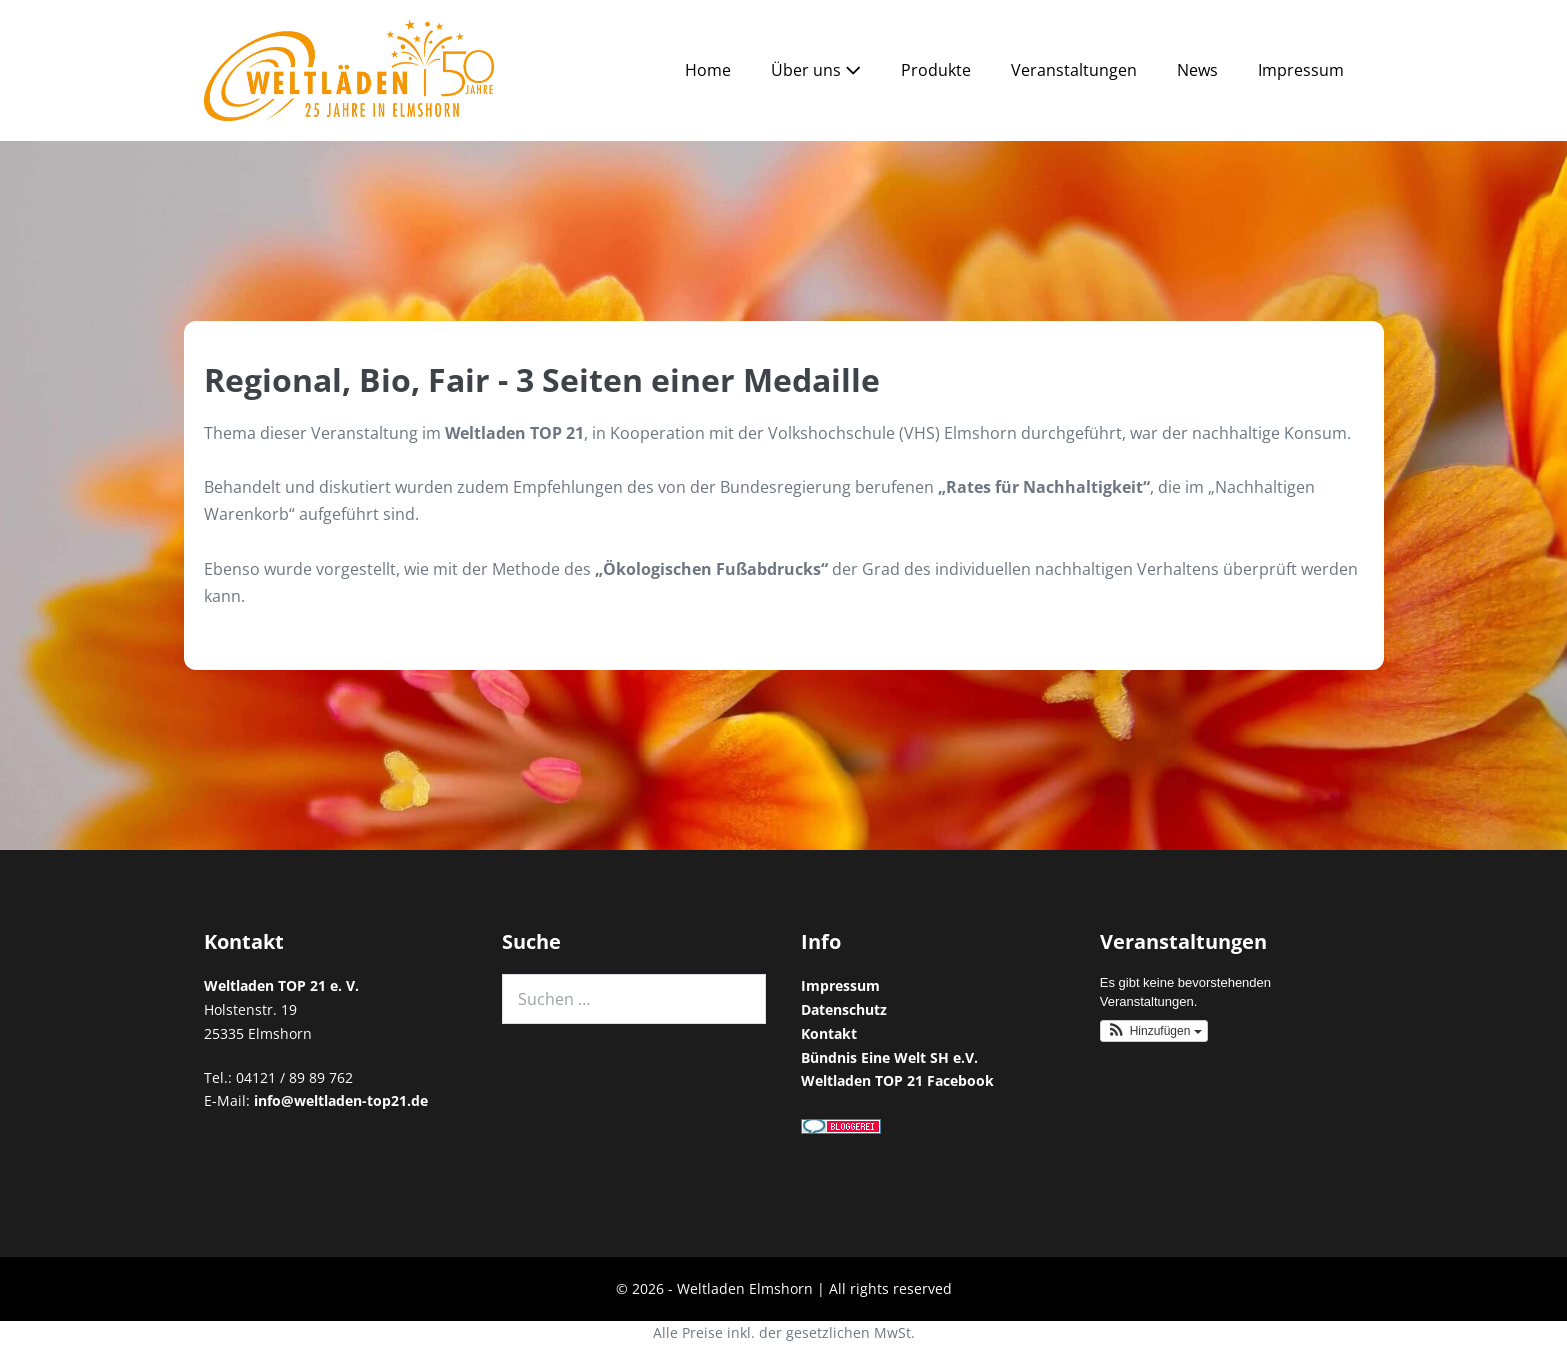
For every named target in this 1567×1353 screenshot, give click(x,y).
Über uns (816, 70)
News (1197, 70)
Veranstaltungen (1074, 70)
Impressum (1301, 70)
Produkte (936, 70)
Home (708, 70)
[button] (1154, 1031)
